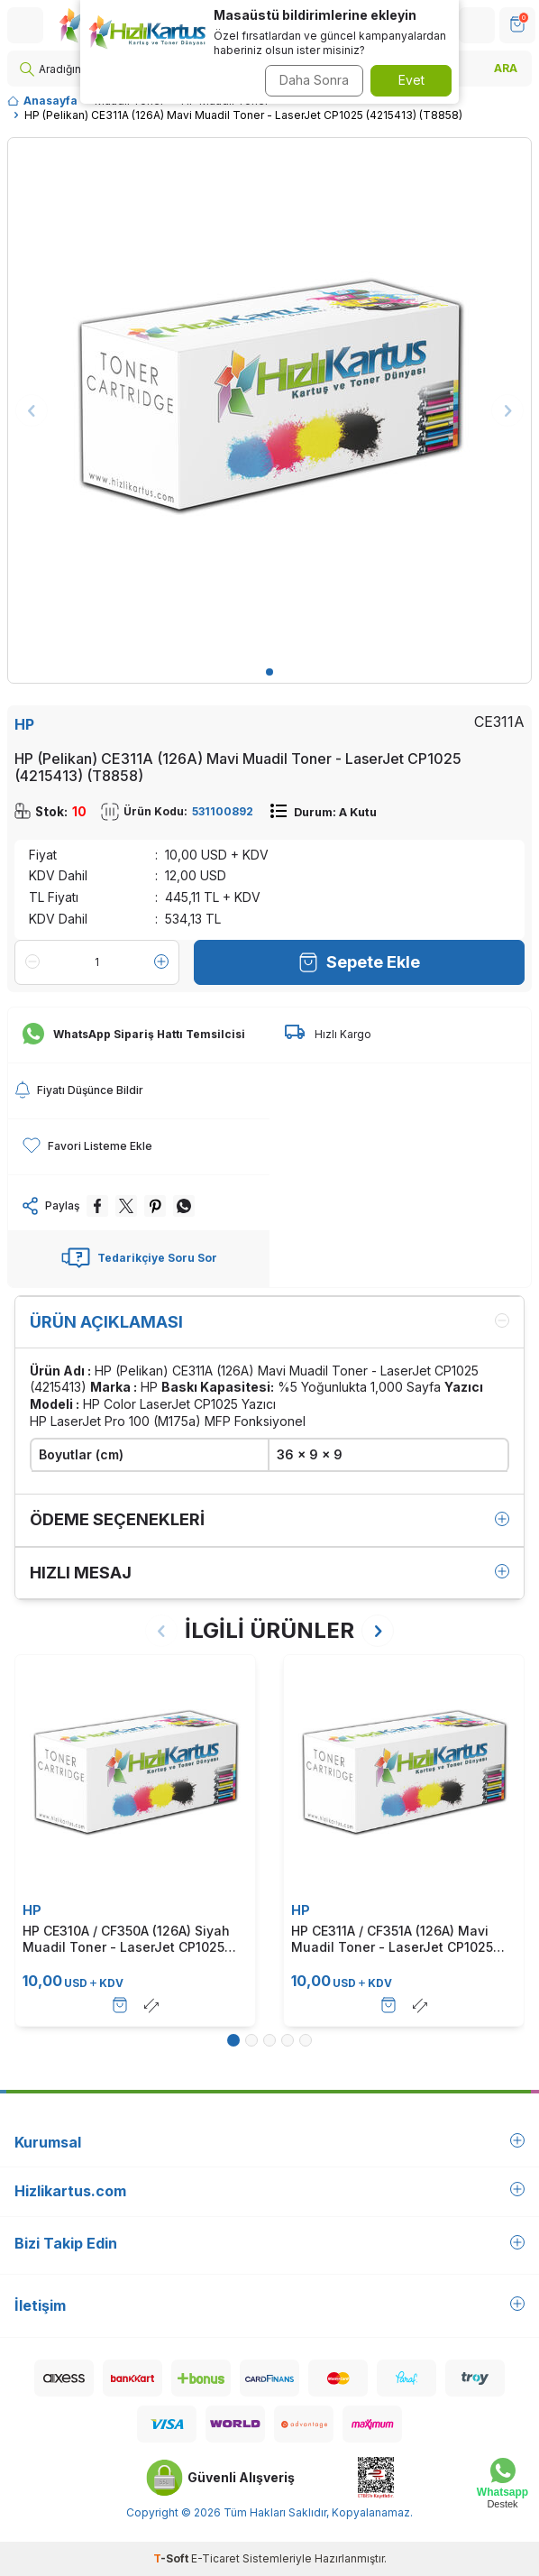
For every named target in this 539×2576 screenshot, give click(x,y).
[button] (269, 672)
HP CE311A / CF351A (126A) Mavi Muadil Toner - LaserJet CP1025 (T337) (392, 1939)
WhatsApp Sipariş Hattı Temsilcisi (134, 1034)
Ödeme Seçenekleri (269, 1519)
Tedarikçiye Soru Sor (139, 1258)
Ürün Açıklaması (269, 1321)
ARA (505, 68)
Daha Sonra (314, 79)
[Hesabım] (477, 25)
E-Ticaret (215, 2558)
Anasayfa (42, 100)
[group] (269, 399)
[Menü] (25, 25)
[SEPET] (517, 25)
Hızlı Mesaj (269, 1572)
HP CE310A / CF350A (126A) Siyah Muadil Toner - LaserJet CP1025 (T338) (126, 1939)
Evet (411, 79)
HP (24, 724)
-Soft (172, 2558)
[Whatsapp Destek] (502, 2483)
